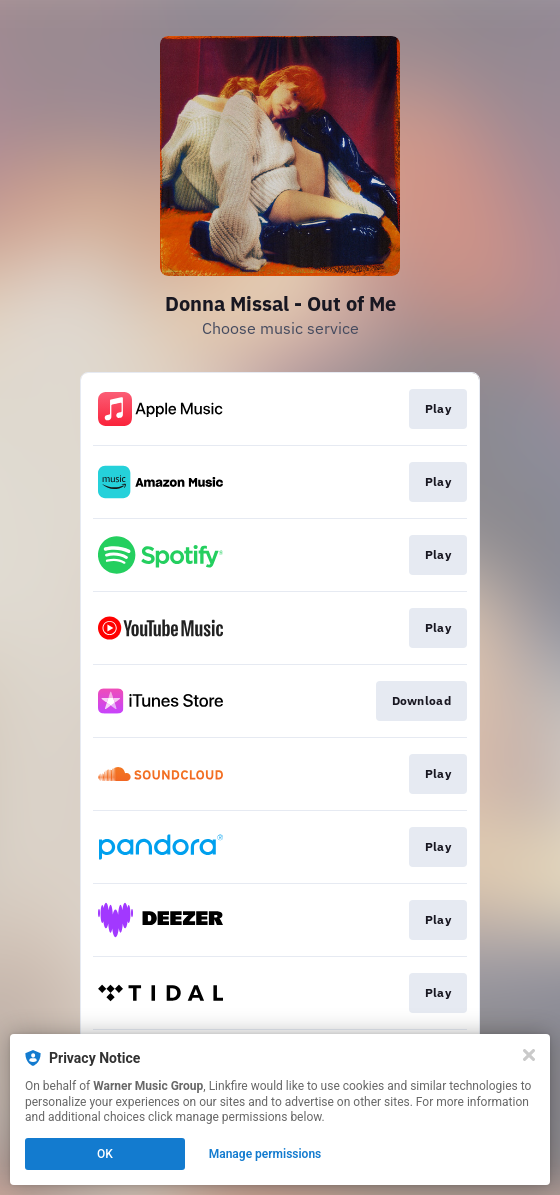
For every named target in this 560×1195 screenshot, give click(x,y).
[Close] (529, 1055)
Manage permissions (265, 1154)
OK (105, 1154)
